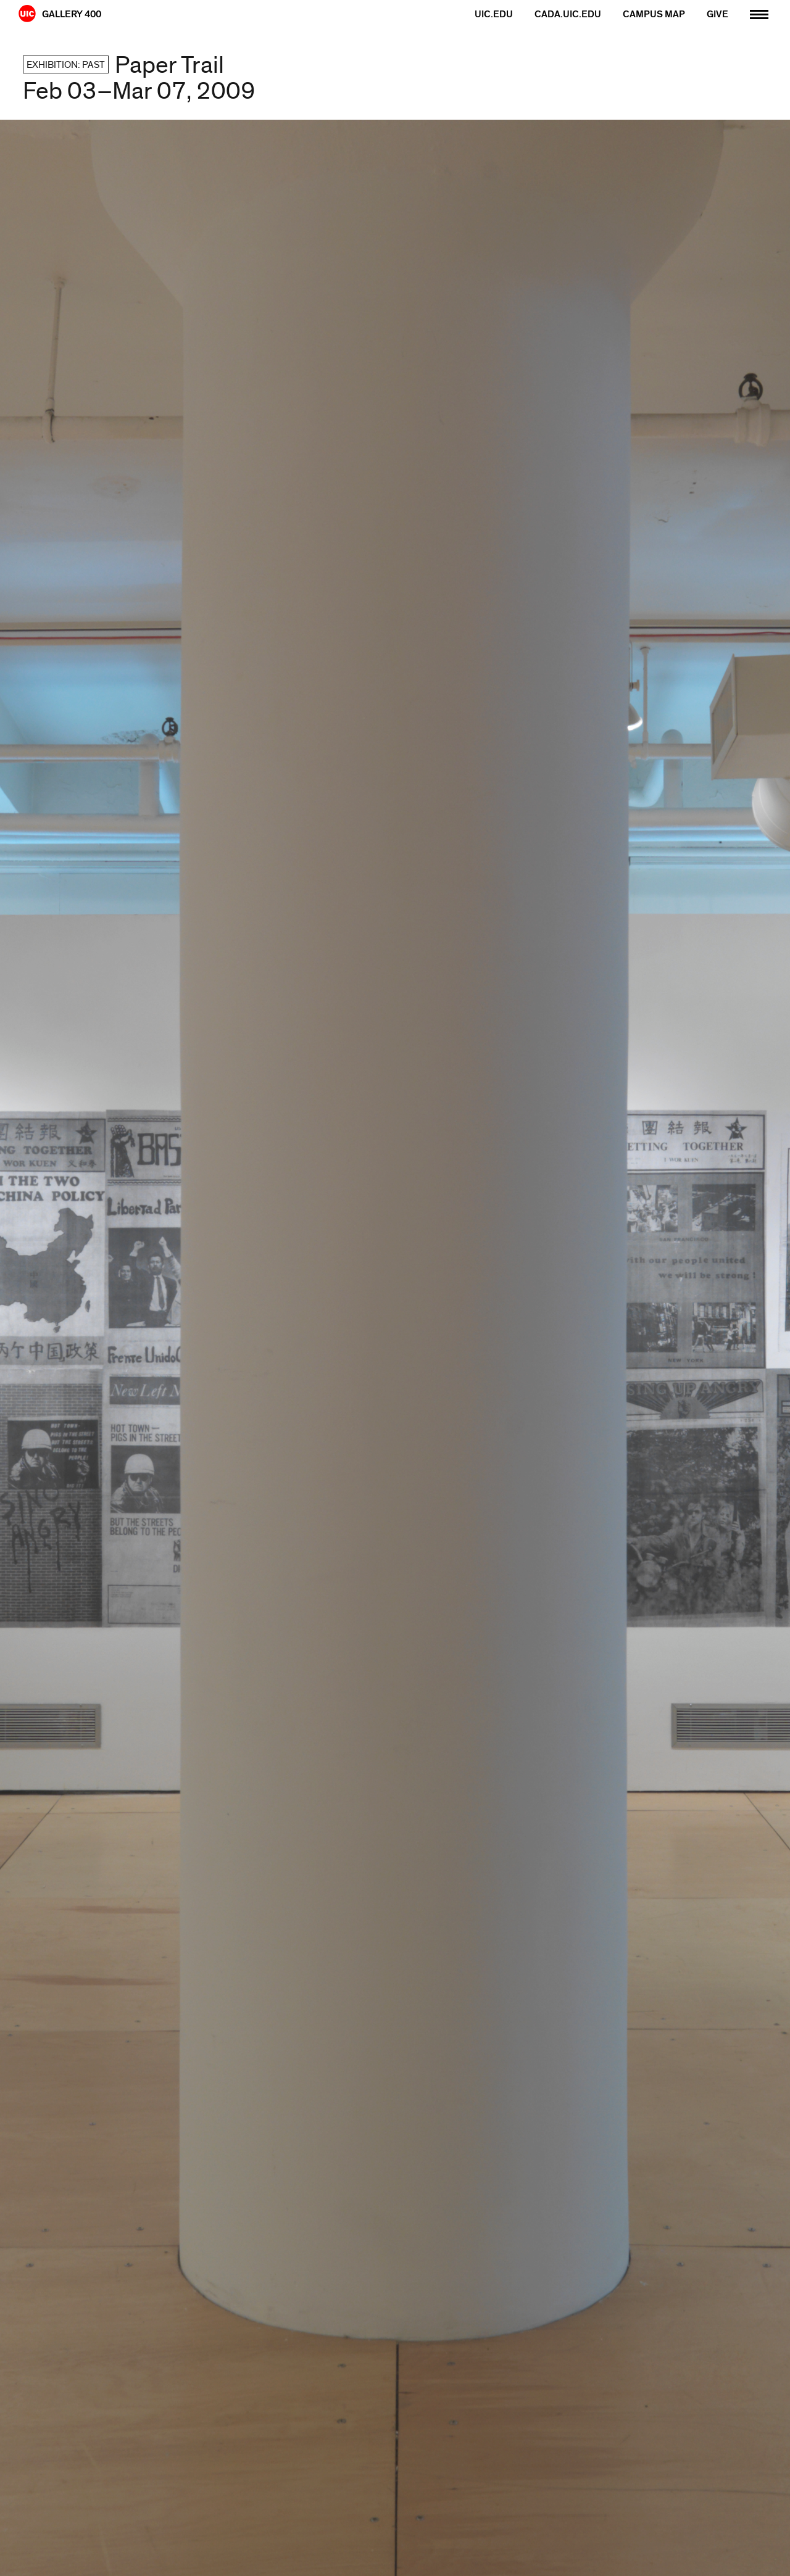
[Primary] (759, 13)
